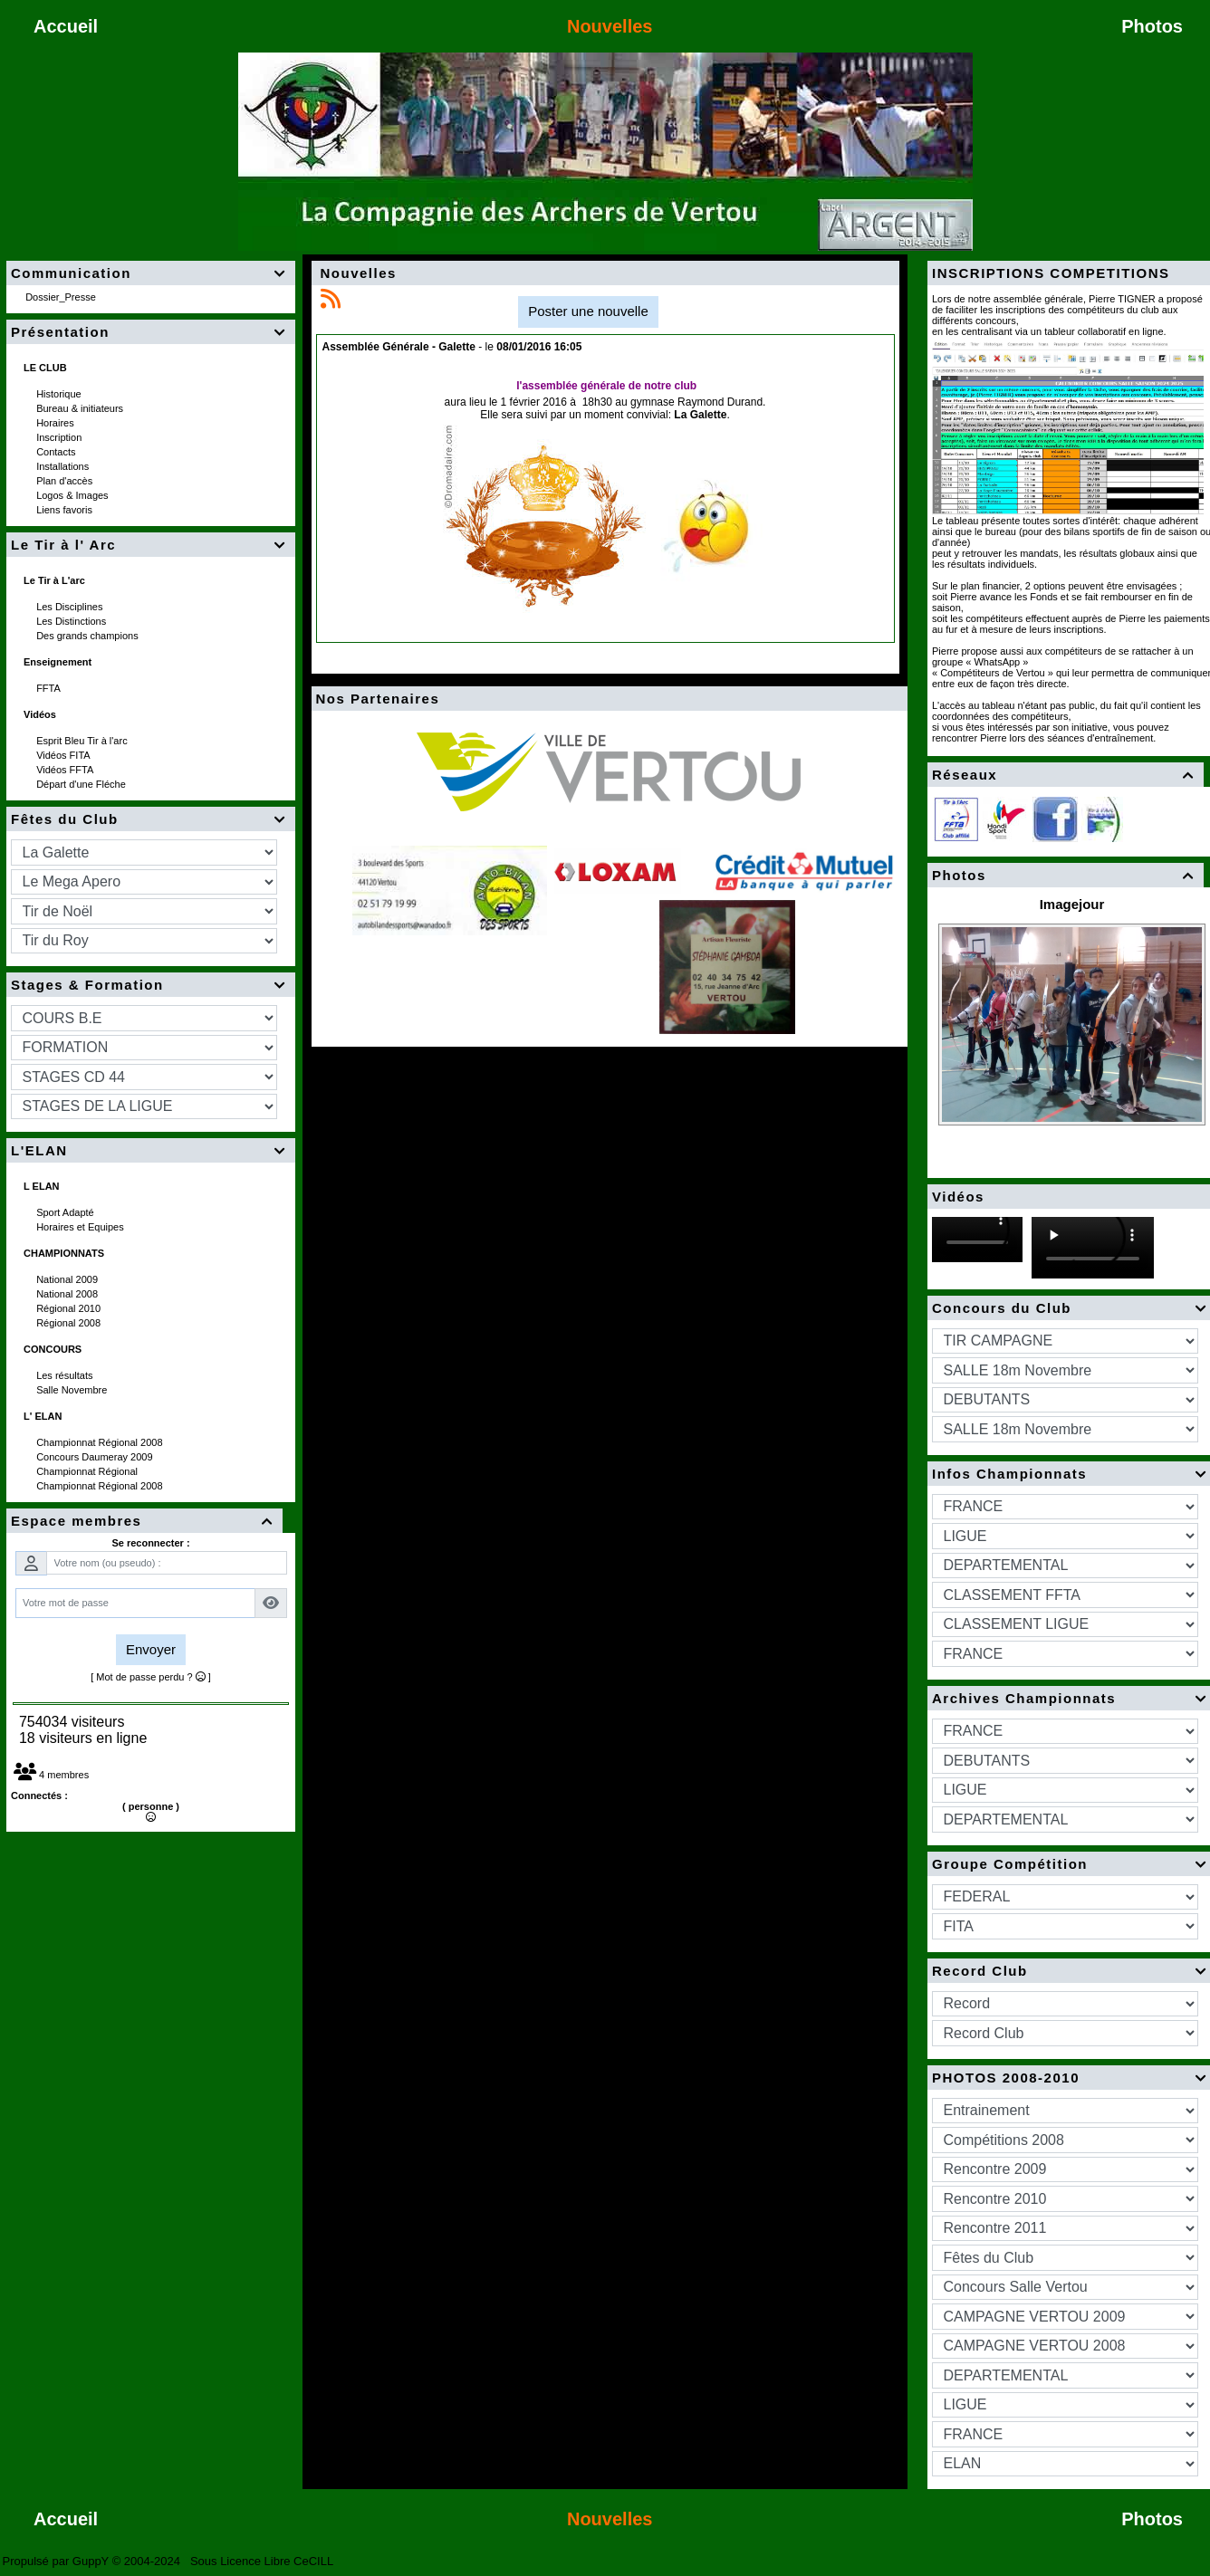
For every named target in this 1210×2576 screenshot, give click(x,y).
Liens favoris (65, 509)
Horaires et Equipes (81, 1226)
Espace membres (144, 1520)
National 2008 (68, 1293)
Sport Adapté (66, 1212)
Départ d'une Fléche (82, 784)
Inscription (60, 437)
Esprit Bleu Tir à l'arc (83, 740)
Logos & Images (73, 495)
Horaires (56, 422)
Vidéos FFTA (66, 769)
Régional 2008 (69, 1322)
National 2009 (68, 1279)
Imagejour (1072, 904)
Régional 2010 (69, 1308)
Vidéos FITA (64, 755)
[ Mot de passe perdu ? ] (151, 1676)
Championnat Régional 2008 (101, 1442)
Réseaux (1065, 774)
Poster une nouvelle (588, 311)
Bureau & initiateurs (81, 408)
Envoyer (151, 1649)
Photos (1065, 875)
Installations (63, 466)
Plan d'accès (65, 480)
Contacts (57, 451)
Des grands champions (88, 635)
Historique (60, 393)
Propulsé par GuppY (57, 2561)
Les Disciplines (70, 606)
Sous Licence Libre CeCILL (263, 2561)
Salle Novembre (73, 1389)
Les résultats (65, 1375)
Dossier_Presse (62, 297)
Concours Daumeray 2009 (95, 1456)
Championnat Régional (88, 1471)
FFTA (49, 688)
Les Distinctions (72, 621)
